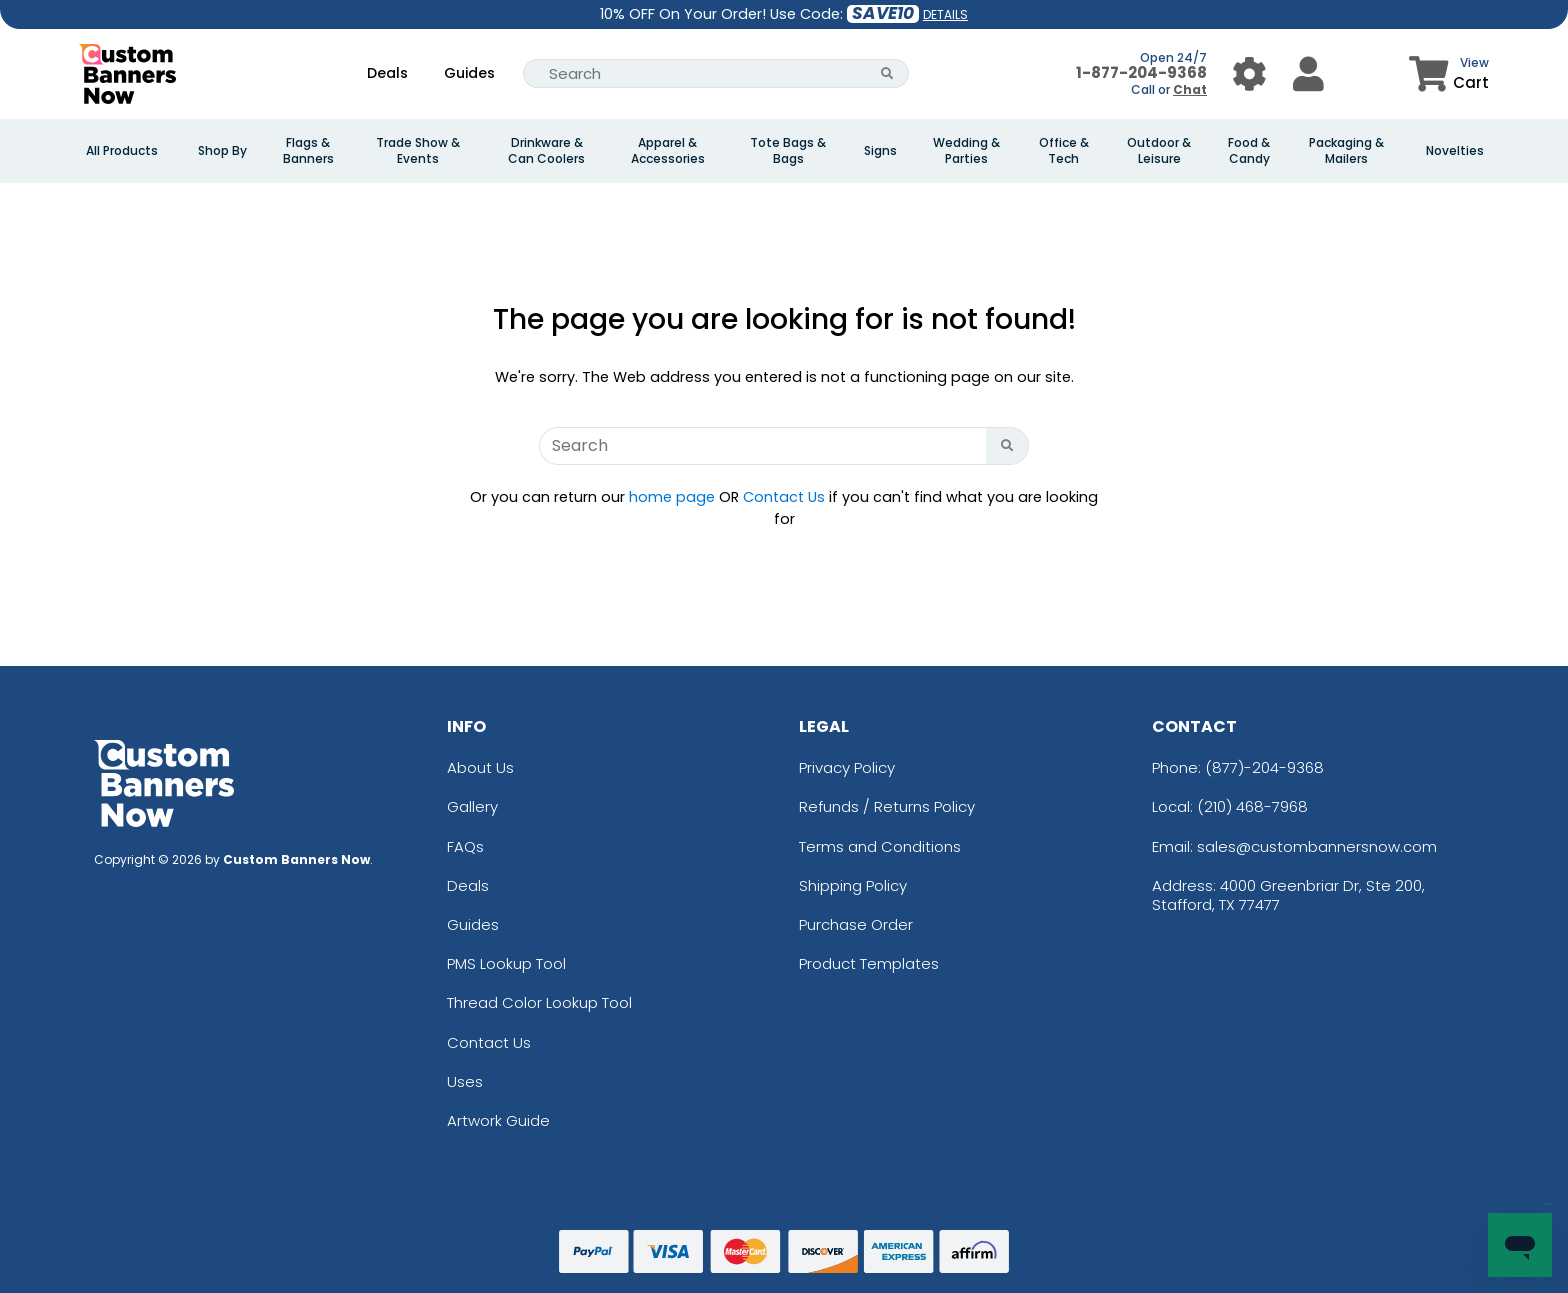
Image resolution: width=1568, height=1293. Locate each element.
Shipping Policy (853, 885)
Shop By (222, 151)
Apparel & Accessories (668, 151)
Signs (880, 151)
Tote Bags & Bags (788, 151)
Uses (465, 1081)
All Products (122, 151)
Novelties (1455, 151)
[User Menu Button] (1249, 73)
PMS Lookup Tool (506, 963)
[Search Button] (887, 73)
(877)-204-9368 (1264, 767)
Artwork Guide (498, 1120)
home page (672, 497)
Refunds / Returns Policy (887, 806)
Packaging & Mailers (1346, 151)
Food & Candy (1249, 151)
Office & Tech (1064, 151)
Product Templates (869, 963)
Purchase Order (856, 924)
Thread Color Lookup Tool (539, 1002)
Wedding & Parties (966, 151)
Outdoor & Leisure (1159, 151)
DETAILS (945, 14)
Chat (1190, 89)
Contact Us (784, 497)
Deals (387, 73)
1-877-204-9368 (1141, 72)
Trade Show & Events (418, 151)
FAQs (465, 846)
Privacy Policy (847, 767)
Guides (469, 73)
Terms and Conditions (880, 846)
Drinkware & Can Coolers (546, 151)
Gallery (472, 806)
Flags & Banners (308, 151)
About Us (480, 767)
